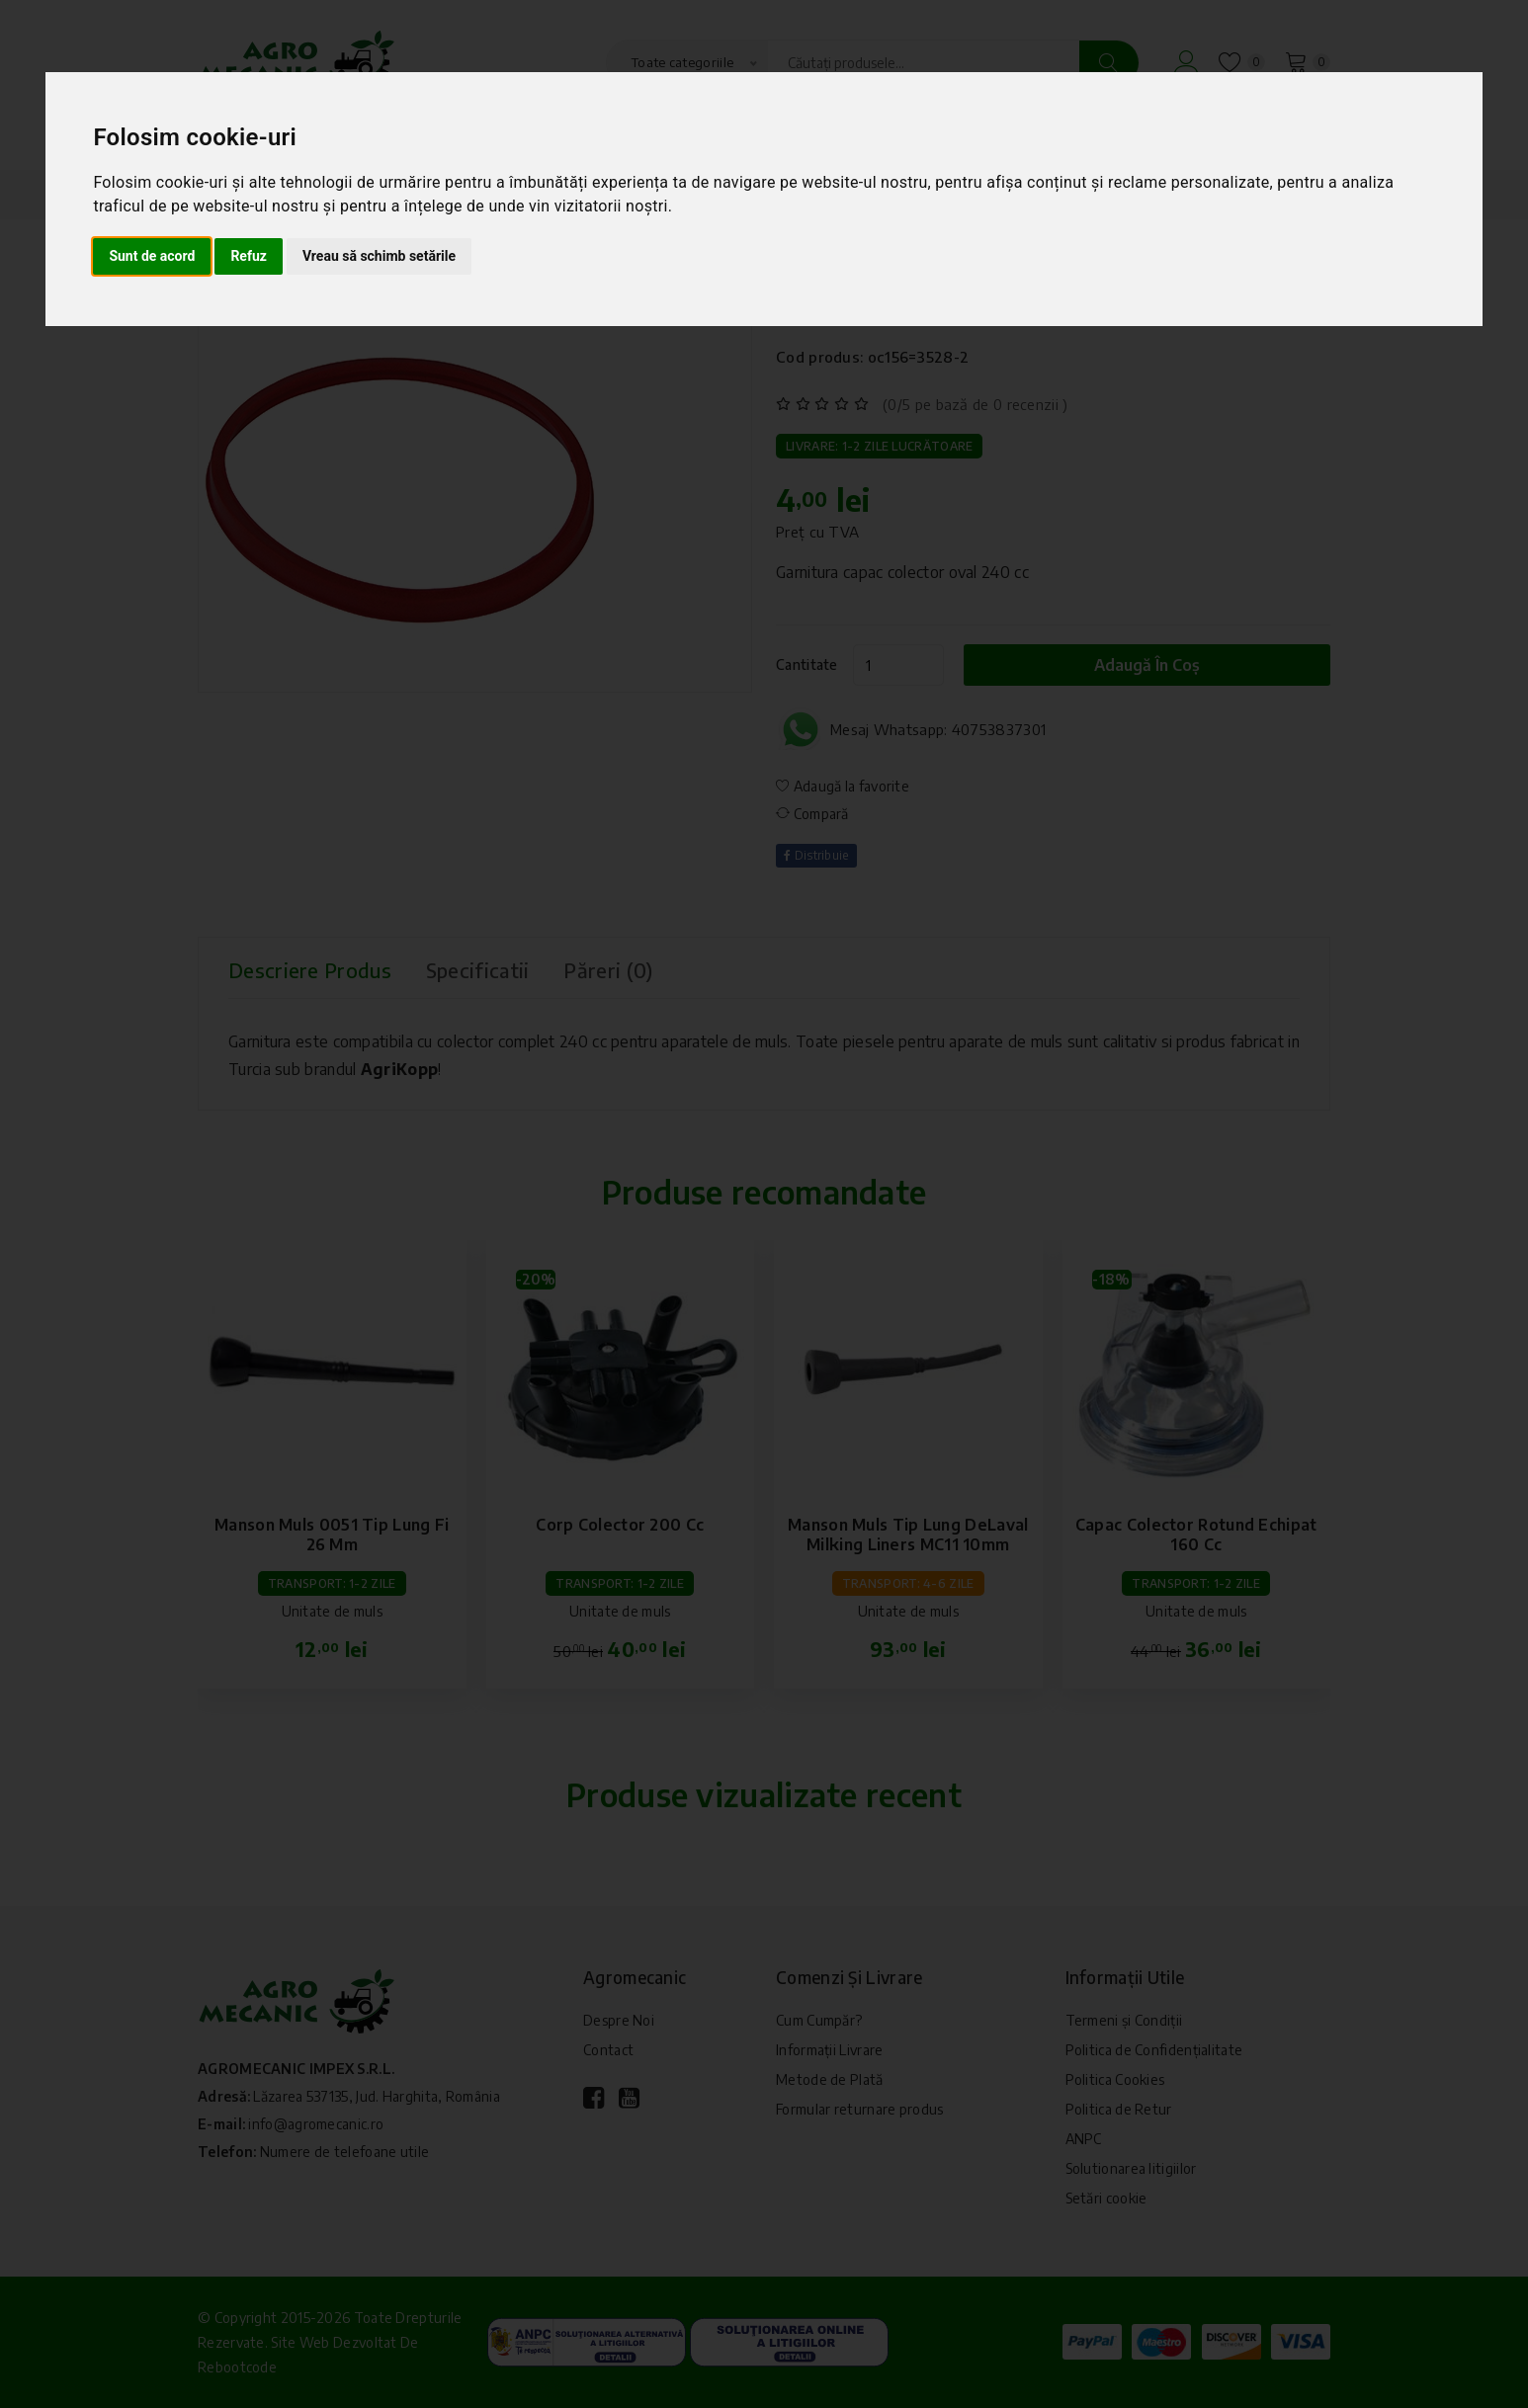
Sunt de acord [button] (152, 256)
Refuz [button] (248, 256)
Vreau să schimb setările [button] (379, 256)
